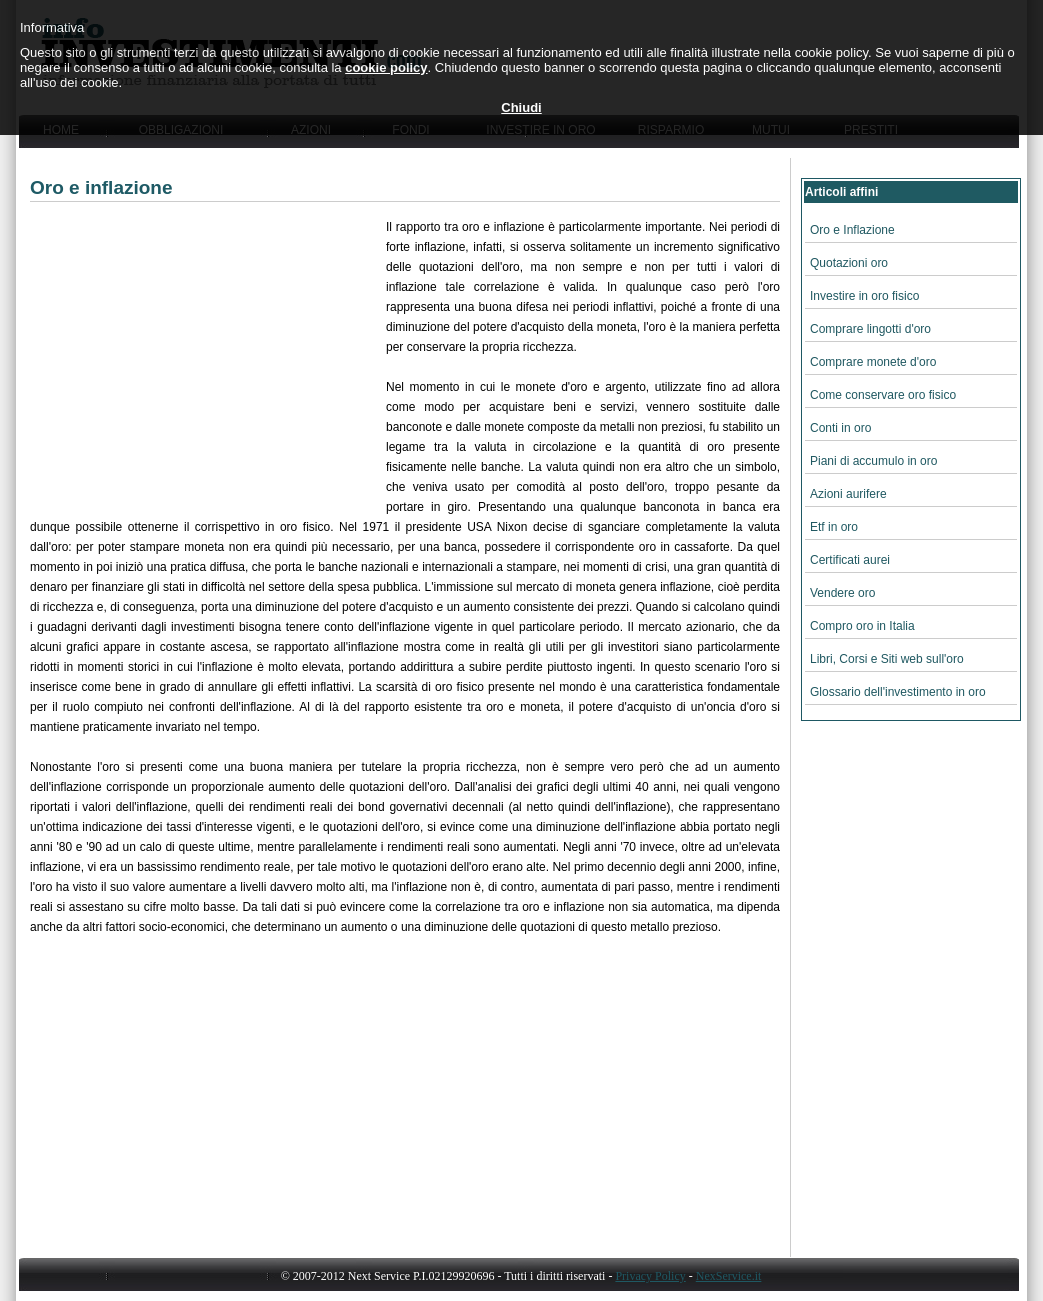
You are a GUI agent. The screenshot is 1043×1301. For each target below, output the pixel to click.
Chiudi (521, 107)
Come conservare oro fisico (883, 395)
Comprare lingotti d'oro (870, 329)
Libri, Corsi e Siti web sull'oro (887, 659)
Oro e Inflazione (852, 230)
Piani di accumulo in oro (873, 461)
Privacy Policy (650, 1276)
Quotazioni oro (849, 263)
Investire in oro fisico (864, 296)
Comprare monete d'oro (873, 362)
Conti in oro (840, 428)
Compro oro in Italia (862, 626)
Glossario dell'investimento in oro (898, 692)
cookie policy (386, 67)
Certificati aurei (850, 560)
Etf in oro (834, 527)
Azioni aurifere (848, 494)
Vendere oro (842, 593)
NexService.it (729, 1276)
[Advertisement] (208, 357)
